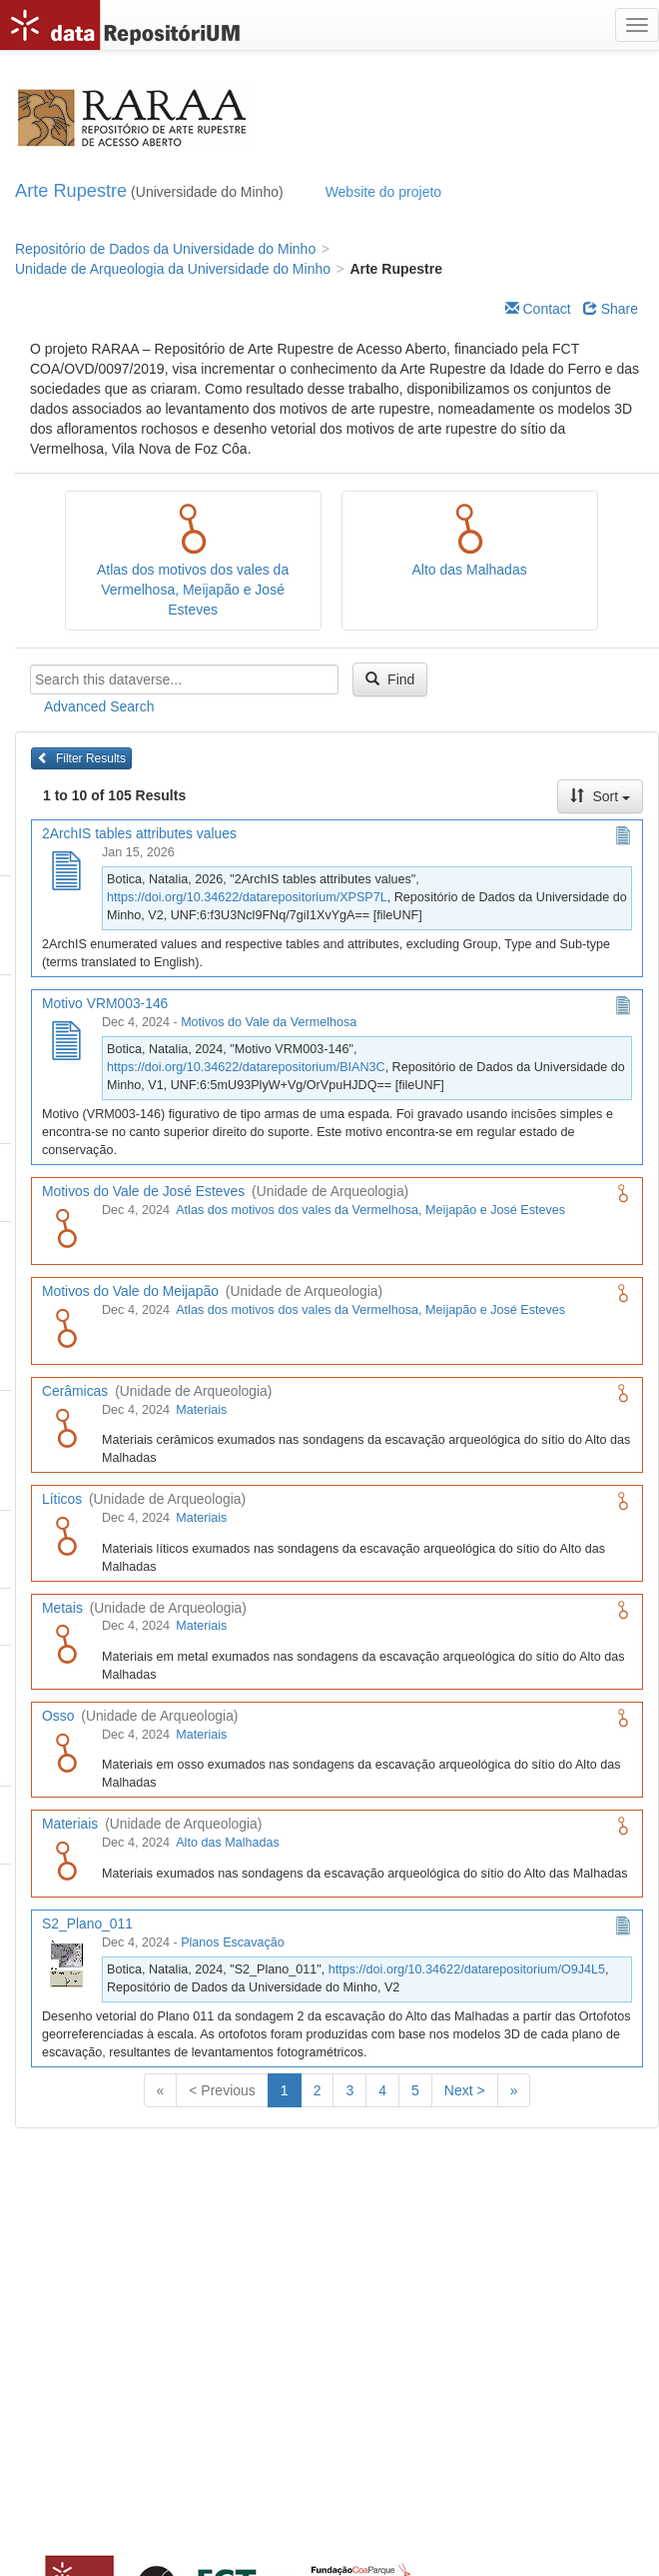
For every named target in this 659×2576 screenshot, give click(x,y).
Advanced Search (99, 706)
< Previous (222, 2090)
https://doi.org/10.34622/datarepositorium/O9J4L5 (467, 1969)
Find (389, 679)
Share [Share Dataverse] (610, 309)
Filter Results (81, 758)
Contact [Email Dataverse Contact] (538, 309)
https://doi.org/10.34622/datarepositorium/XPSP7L (247, 897)
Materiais (201, 1410)
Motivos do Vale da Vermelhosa (268, 1022)
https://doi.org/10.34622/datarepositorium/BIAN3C (246, 1067)
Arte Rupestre (71, 191)
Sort (600, 796)
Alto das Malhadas (469, 570)
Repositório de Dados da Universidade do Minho (165, 249)
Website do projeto (383, 192)
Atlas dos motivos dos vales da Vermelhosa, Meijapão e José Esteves (193, 590)
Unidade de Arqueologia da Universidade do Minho (172, 269)
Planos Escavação (233, 1942)
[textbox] (184, 679)
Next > (464, 2090)
